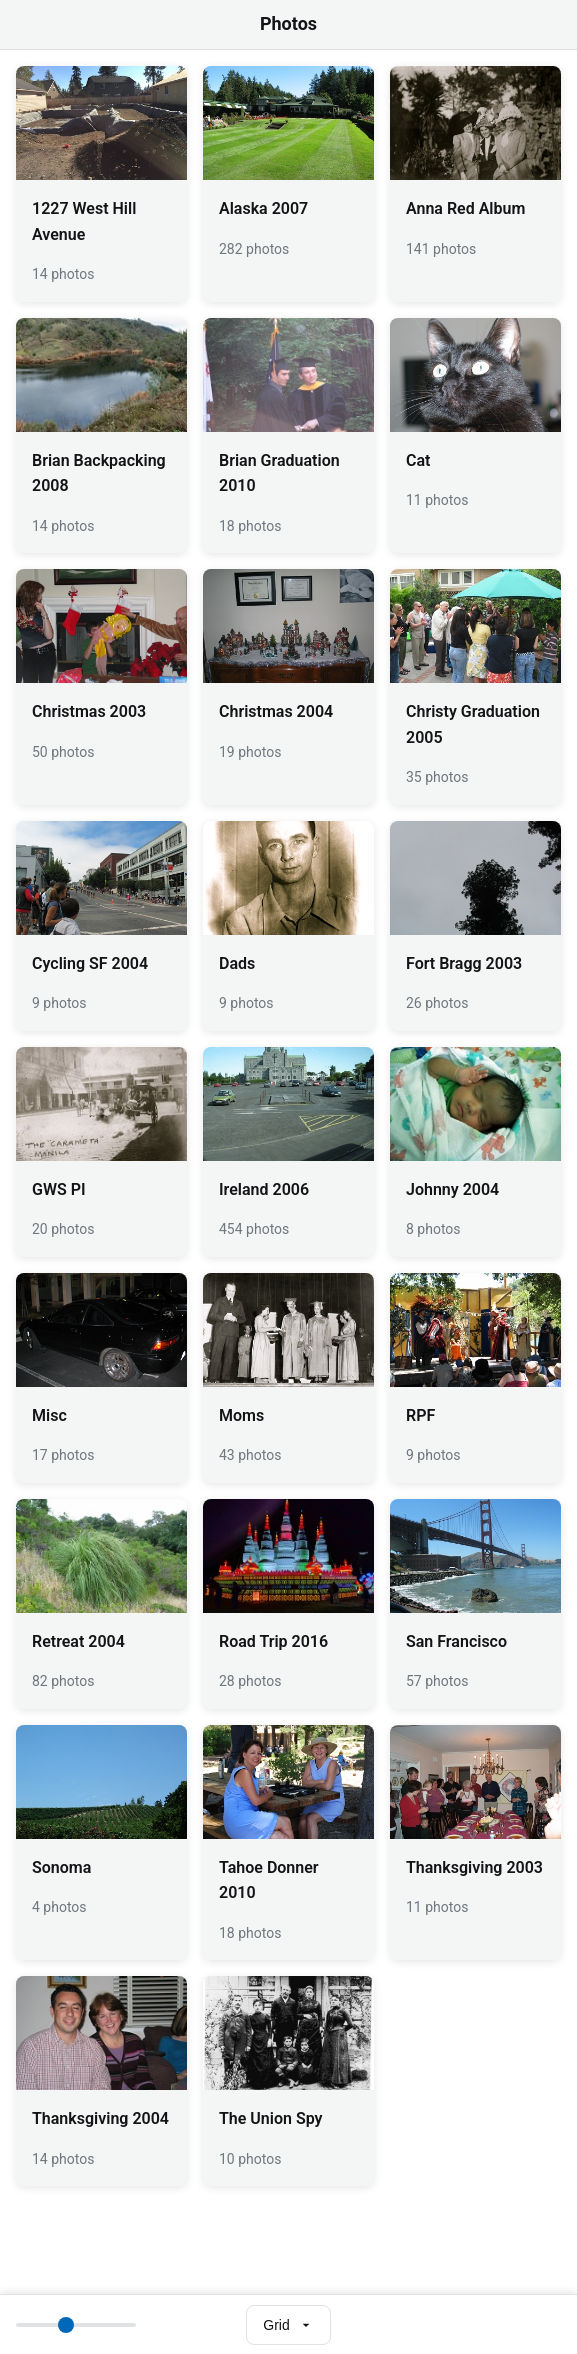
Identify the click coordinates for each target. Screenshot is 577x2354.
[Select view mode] (288, 2325)
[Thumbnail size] (76, 2325)
